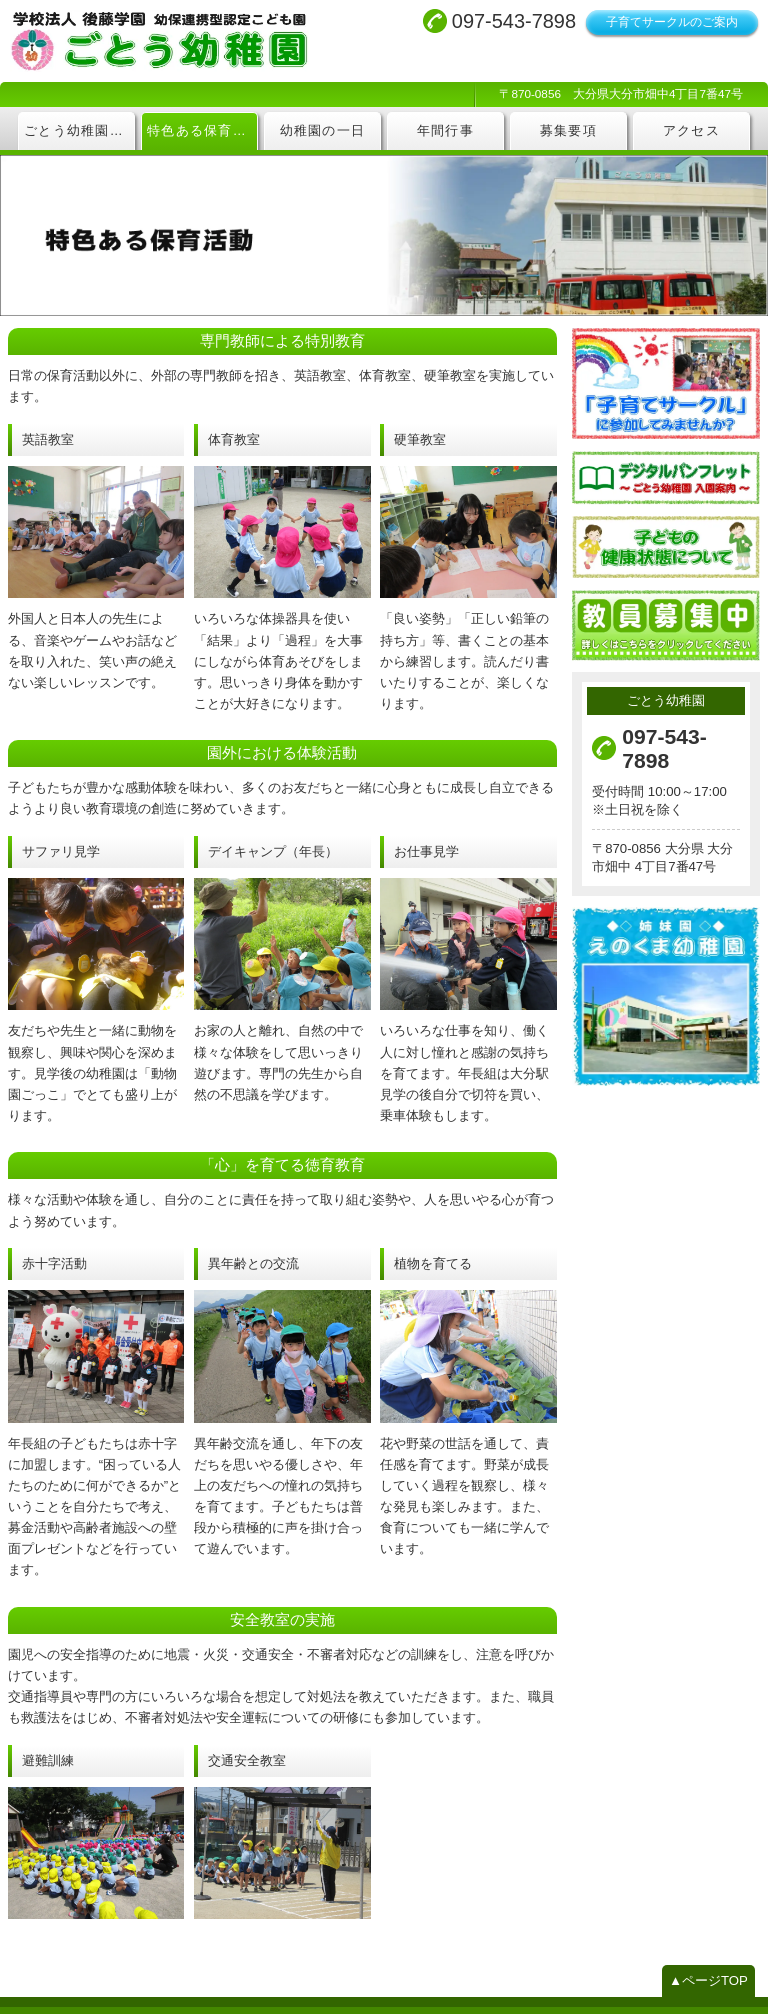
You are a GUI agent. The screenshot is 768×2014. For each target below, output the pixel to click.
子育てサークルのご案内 (672, 22)
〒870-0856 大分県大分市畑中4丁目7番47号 (622, 94)
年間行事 (445, 131)
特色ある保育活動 (202, 131)
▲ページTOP (709, 1963)
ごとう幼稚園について (79, 131)
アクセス (691, 131)
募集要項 (568, 131)
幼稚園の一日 (323, 131)
